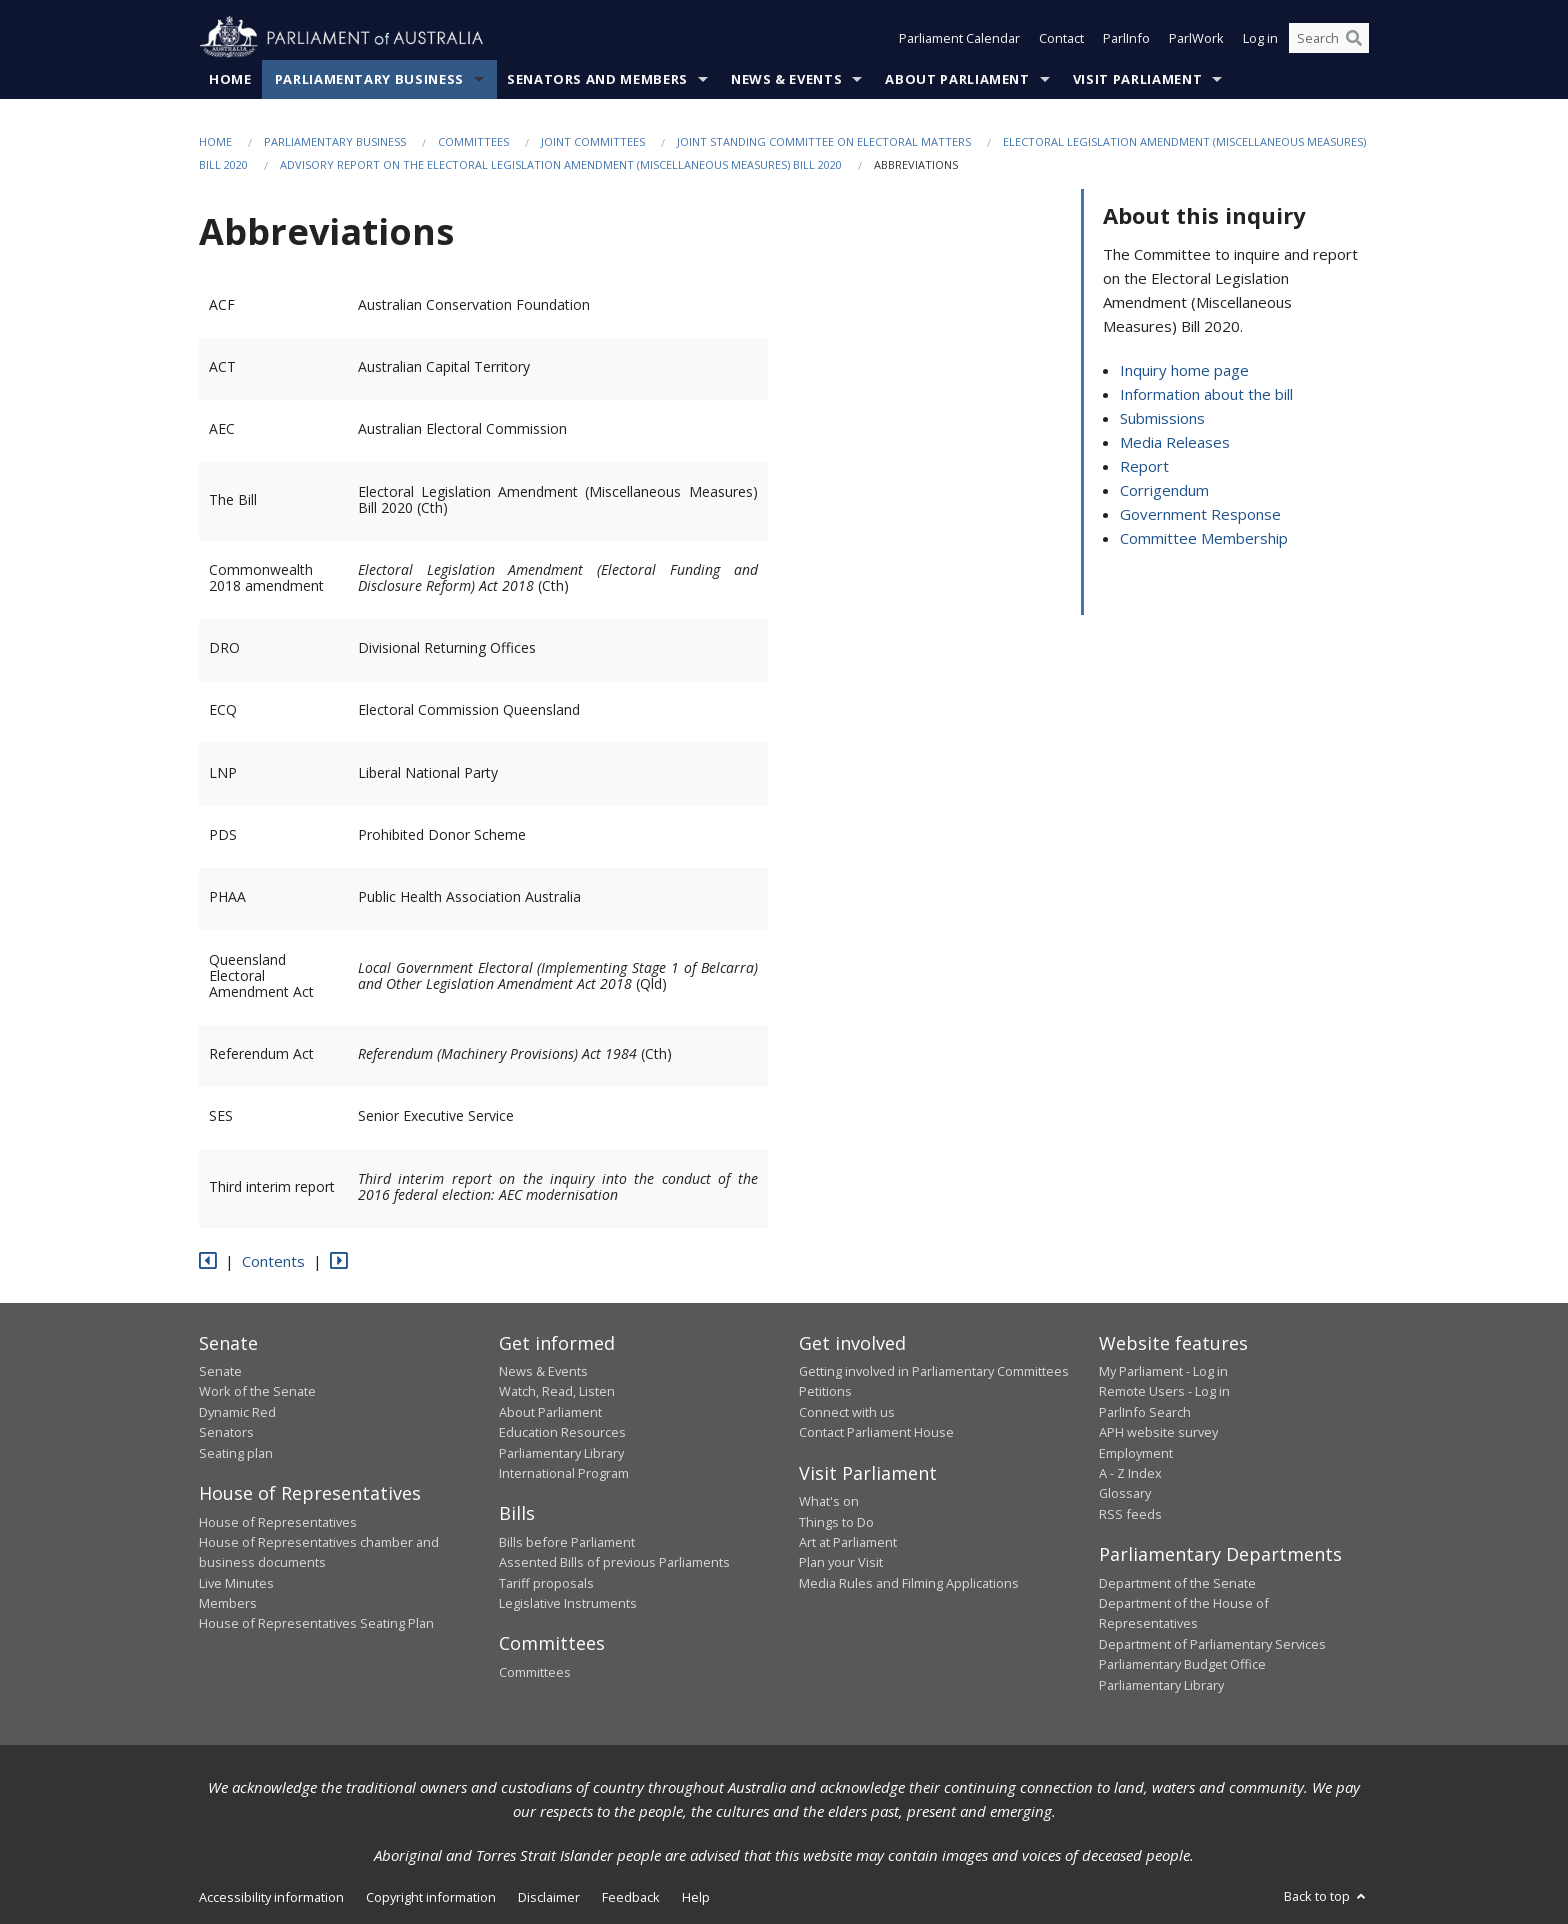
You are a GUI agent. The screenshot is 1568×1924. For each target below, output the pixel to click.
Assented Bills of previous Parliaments (614, 1562)
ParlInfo (1126, 38)
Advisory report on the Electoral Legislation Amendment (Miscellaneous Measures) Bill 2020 (561, 164)
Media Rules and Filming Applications (909, 1583)
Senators (226, 1432)
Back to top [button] (1326, 1896)
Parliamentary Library (561, 1453)
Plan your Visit (841, 1562)
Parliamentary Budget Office (1182, 1664)
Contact (1061, 38)
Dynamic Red (237, 1412)
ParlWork (1196, 38)
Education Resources (562, 1432)
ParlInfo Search (1145, 1412)
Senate (220, 1371)
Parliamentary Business (369, 79)
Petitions (825, 1391)
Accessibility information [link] (271, 1897)
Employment (1136, 1453)
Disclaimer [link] (549, 1897)
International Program (564, 1473)
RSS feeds (1130, 1514)
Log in (1260, 38)
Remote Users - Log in (1164, 1391)
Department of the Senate (1177, 1583)
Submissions (1162, 418)
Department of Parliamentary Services (1212, 1644)
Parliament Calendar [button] (959, 38)
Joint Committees (593, 141)
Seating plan (236, 1453)
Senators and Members (597, 79)
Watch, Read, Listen (557, 1391)
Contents (273, 1261)
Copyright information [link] (431, 1897)
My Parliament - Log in (1163, 1371)
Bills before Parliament (567, 1542)
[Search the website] (1329, 38)
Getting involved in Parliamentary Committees (934, 1371)
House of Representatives (278, 1522)
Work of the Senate (257, 1391)
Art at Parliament (848, 1542)
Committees (473, 141)
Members (228, 1603)
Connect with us (847, 1412)
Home (230, 79)
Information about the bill (1206, 394)
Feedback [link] (631, 1897)
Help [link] (696, 1897)
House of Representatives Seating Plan (316, 1623)
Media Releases (1175, 442)
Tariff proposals (546, 1583)
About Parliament (957, 79)
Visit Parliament (1137, 79)
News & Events (786, 79)
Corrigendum (1164, 490)
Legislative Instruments (568, 1603)
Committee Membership (1204, 538)
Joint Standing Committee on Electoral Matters (824, 141)
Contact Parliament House (876, 1432)
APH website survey (1158, 1432)
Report (1144, 466)
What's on (829, 1501)
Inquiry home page (1184, 370)
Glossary (1125, 1493)
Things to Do (836, 1522)
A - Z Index (1130, 1473)
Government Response (1200, 514)
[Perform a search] (1354, 38)
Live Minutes (236, 1583)
